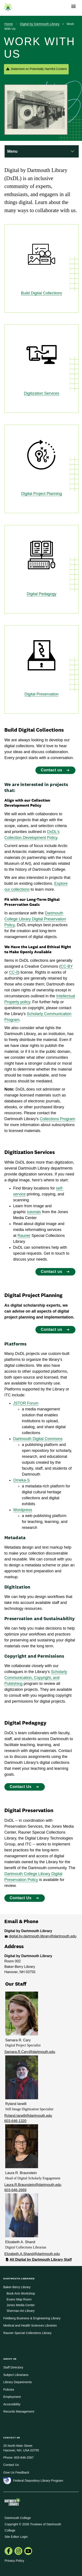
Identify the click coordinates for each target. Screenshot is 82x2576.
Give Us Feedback (16, 2472)
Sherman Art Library (21, 2311)
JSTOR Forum (25, 1403)
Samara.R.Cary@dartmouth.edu (29, 2052)
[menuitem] (8, 2551)
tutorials (34, 1212)
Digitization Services (41, 393)
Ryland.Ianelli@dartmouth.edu (28, 2115)
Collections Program (57, 1119)
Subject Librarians (15, 2375)
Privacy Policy (14, 2560)
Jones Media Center (21, 2305)
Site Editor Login (16, 2536)
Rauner (23, 1235)
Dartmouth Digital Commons (38, 1439)
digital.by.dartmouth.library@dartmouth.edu (42, 1936)
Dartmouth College (18, 2518)
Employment (12, 2397)
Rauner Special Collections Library (27, 2333)
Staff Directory (13, 2367)
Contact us (51, 770)
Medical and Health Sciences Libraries (30, 2325)
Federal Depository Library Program (38, 2480)
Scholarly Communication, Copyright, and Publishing (35, 1678)
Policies (8, 2389)
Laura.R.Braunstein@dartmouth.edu (32, 2185)
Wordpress (22, 1510)
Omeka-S (21, 1480)
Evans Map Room (19, 2299)
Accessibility (11, 2404)
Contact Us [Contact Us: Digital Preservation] (20, 1898)
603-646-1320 (15, 2121)
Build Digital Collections (41, 293)
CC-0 (13, 972)
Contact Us (11, 2465)
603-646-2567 (24, 2457)
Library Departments (17, 2382)
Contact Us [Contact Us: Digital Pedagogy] (20, 1786)
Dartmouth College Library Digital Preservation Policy (35, 919)
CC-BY (67, 966)
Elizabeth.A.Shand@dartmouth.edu (32, 2254)
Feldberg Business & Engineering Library (32, 2318)
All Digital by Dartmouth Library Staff (41, 2259)
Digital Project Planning (41, 493)
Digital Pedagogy (41, 594)
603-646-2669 (15, 2190)
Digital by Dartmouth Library (39, 24)
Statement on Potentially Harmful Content (39, 69)
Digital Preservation (41, 694)
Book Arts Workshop (21, 2293)
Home (8, 24)
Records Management (18, 2411)
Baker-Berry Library (17, 2287)
